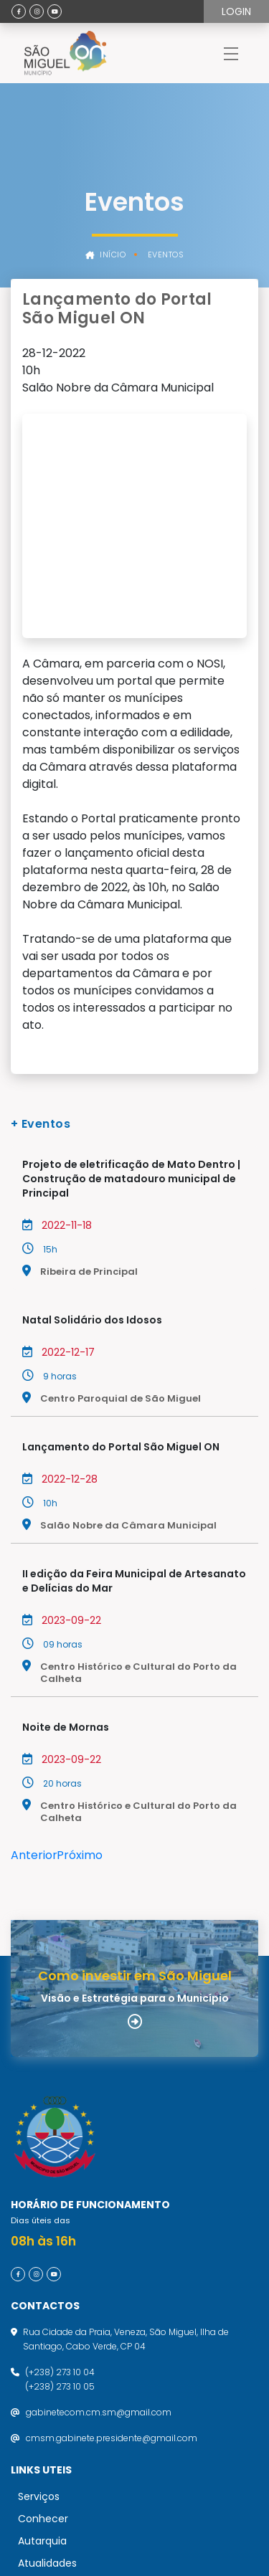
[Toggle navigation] (231, 53)
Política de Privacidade (67, 2422)
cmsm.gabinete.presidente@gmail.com (111, 2231)
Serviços (39, 2289)
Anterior (34, 1648)
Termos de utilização (63, 2395)
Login (236, 11)
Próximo (80, 1648)
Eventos (166, 255)
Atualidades (47, 2356)
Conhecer (43, 2311)
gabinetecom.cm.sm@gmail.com (98, 2205)
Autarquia (42, 2334)
